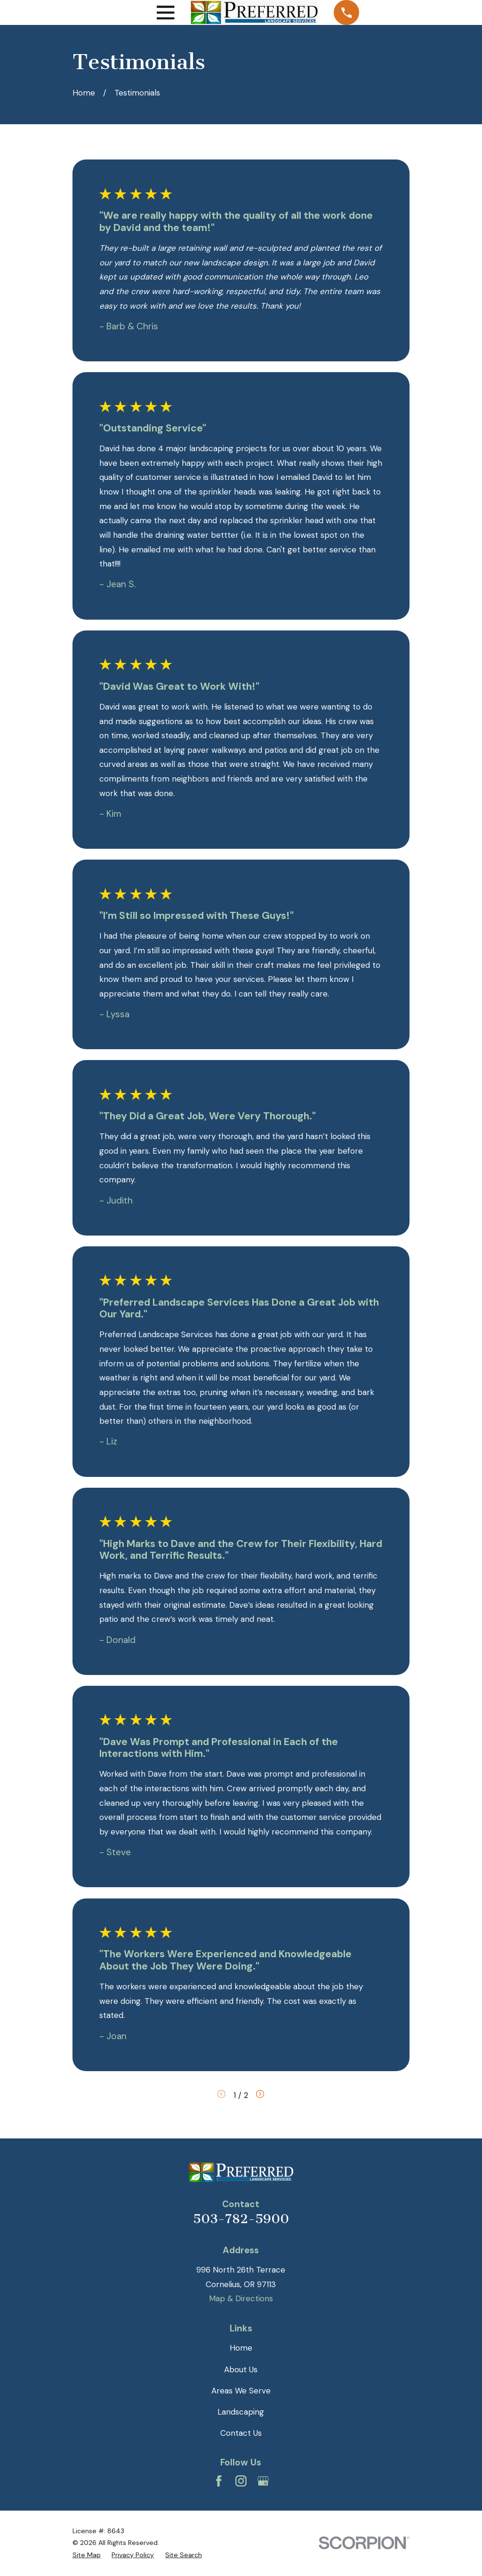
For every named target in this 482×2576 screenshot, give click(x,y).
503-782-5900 (241, 2218)
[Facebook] (219, 2481)
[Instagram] (241, 2481)
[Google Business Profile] (263, 2481)
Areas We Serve (241, 2390)
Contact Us (241, 2433)
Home (241, 2348)
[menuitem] (86, 2555)
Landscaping (240, 2412)
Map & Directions (241, 2298)
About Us (240, 2369)
